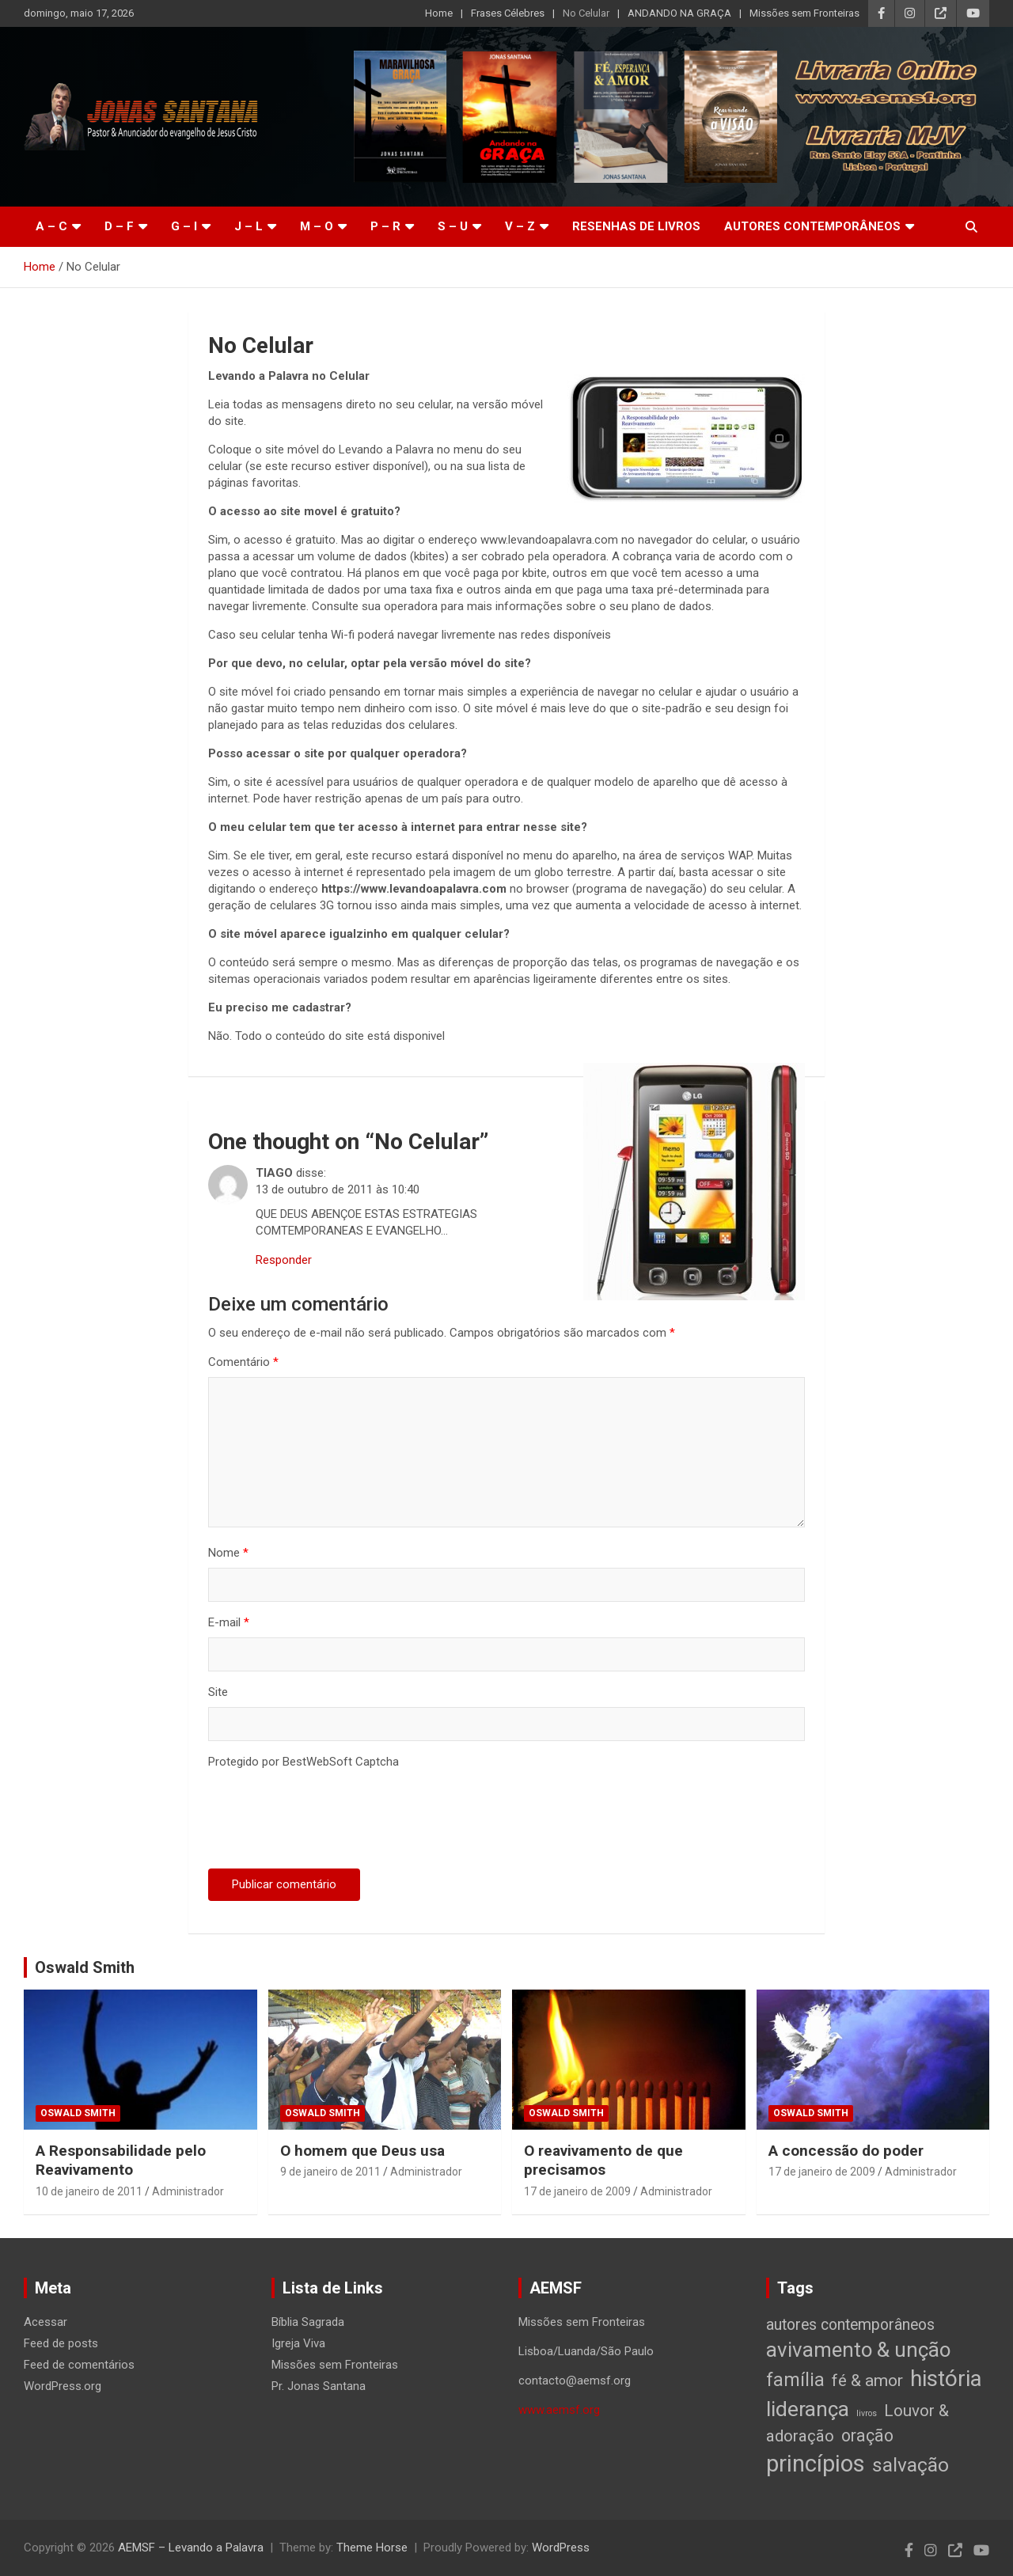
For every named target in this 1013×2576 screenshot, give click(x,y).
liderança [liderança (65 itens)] (807, 2408)
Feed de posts (61, 2343)
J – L (248, 226)
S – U (453, 226)
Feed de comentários (79, 2365)
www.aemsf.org (559, 2410)
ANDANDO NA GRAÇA (679, 13)
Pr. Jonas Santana (318, 2386)
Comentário (243, 1362)
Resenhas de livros (636, 226)
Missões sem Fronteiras (804, 13)
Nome (228, 1553)
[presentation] (328, 1822)
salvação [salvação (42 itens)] (910, 2464)
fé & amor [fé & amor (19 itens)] (867, 2380)
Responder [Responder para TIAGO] (284, 1260)
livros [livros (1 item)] (866, 2413)
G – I (184, 226)
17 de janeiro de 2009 (577, 2191)
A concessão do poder (846, 2151)
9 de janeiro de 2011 (330, 2171)
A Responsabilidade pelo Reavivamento (121, 2161)
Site (218, 1692)
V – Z (520, 226)
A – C (51, 226)
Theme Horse (372, 2547)
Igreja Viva (298, 2343)
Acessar (45, 2322)
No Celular (586, 13)
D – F (119, 226)
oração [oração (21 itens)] (867, 2435)
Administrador (188, 2191)
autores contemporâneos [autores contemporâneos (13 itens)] (850, 2325)
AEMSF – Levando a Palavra (191, 2547)
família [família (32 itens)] (795, 2380)
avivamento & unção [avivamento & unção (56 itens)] (858, 2350)
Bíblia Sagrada (307, 2322)
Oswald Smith (85, 1967)
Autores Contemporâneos (812, 226)
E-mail (228, 1622)
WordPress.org (62, 2386)
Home (439, 13)
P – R (385, 226)
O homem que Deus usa (362, 2151)
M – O (316, 226)
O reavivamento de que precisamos (603, 2161)
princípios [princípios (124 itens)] (815, 2463)
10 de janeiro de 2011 (89, 2191)
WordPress (561, 2547)
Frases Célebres (507, 13)
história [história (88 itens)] (946, 2378)
